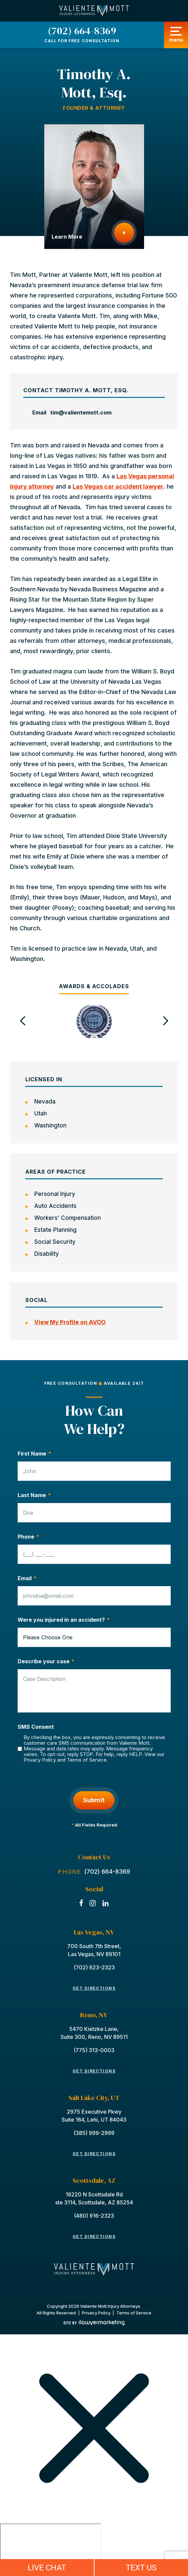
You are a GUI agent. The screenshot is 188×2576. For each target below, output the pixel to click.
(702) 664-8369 (82, 31)
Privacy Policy (40, 1760)
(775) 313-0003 (94, 2050)
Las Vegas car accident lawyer (118, 486)
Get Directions (94, 1988)
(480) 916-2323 (94, 2215)
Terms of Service (86, 1760)
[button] (23, 1021)
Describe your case (46, 1661)
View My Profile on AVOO (69, 1322)
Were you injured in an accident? (64, 1620)
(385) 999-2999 (94, 2133)
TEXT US (141, 2567)
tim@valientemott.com (80, 412)
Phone (28, 1537)
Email (27, 1578)
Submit (94, 1800)
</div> (50, 2549)
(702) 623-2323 (94, 1967)
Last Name (34, 1495)
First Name (34, 1454)
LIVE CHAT (47, 2567)
